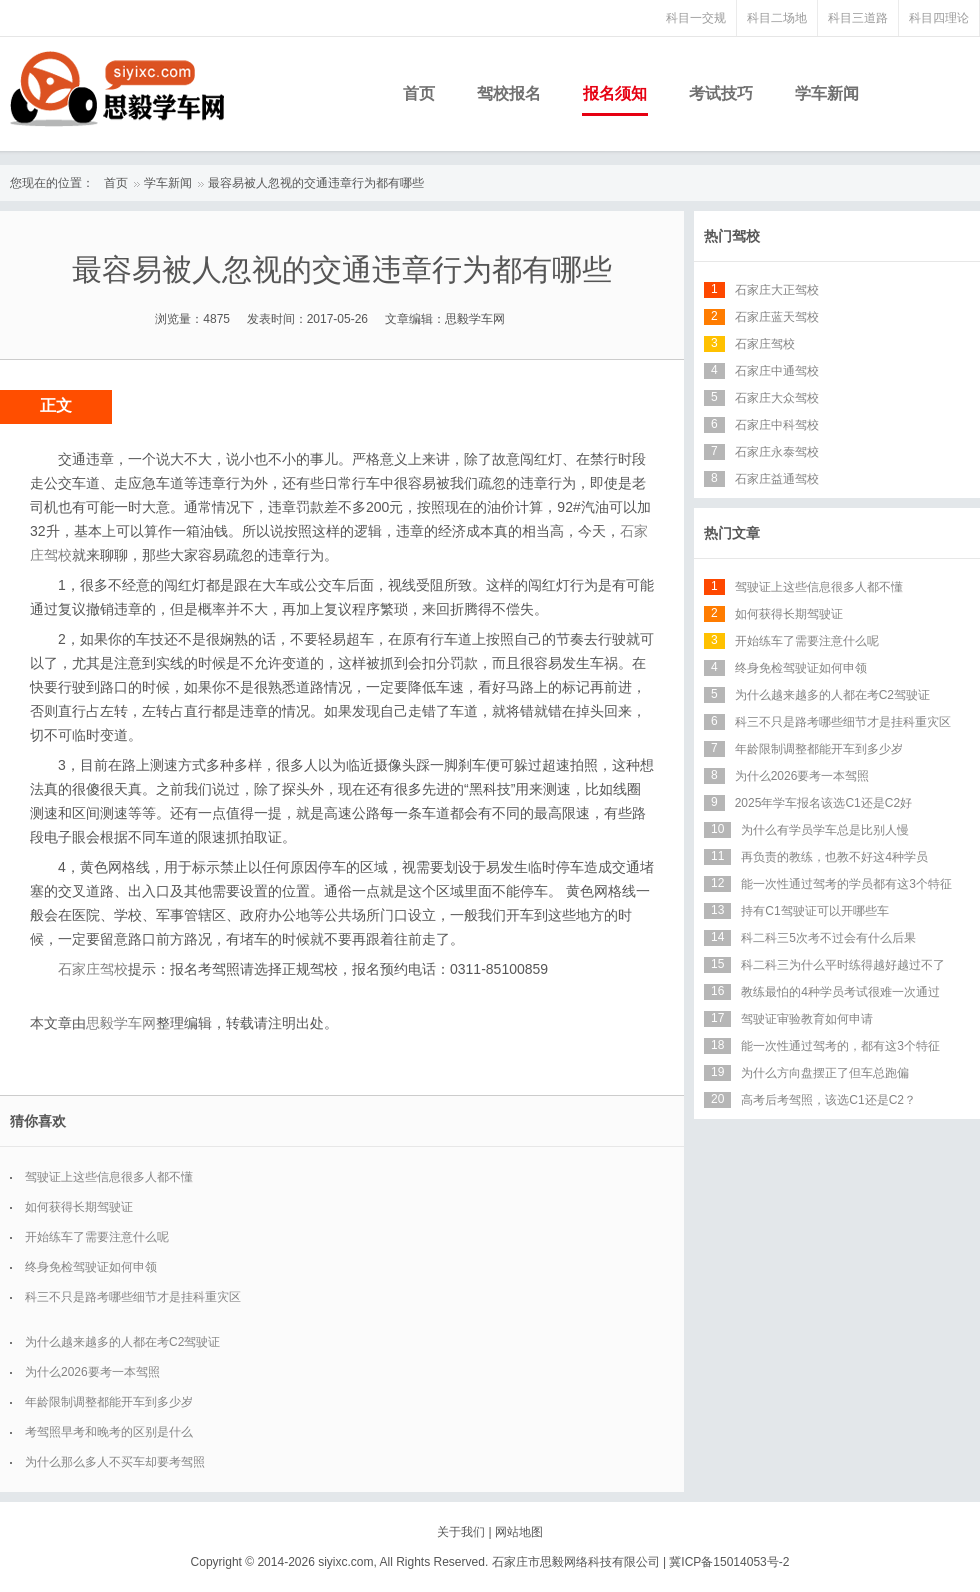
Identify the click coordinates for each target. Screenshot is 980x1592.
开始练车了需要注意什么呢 (97, 1237)
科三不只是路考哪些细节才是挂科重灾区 (133, 1297)
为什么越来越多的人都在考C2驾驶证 (122, 1342)
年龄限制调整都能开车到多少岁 (109, 1402)
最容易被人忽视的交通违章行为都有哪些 (316, 183)
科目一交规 (696, 18)
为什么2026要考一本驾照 (92, 1372)
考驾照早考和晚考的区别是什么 (109, 1432)
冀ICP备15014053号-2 (729, 1562)
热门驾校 (732, 236)
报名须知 (615, 93)
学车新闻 (827, 93)
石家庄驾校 (93, 969)
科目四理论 (939, 18)
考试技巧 (721, 93)
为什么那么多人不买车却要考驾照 (115, 1462)
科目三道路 (858, 18)
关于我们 (461, 1532)
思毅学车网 (121, 1023)
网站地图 (519, 1532)
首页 (419, 93)
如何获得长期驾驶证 (79, 1207)
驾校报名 (509, 93)
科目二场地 (777, 18)
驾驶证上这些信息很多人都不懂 (109, 1177)
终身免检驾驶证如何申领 (91, 1267)
